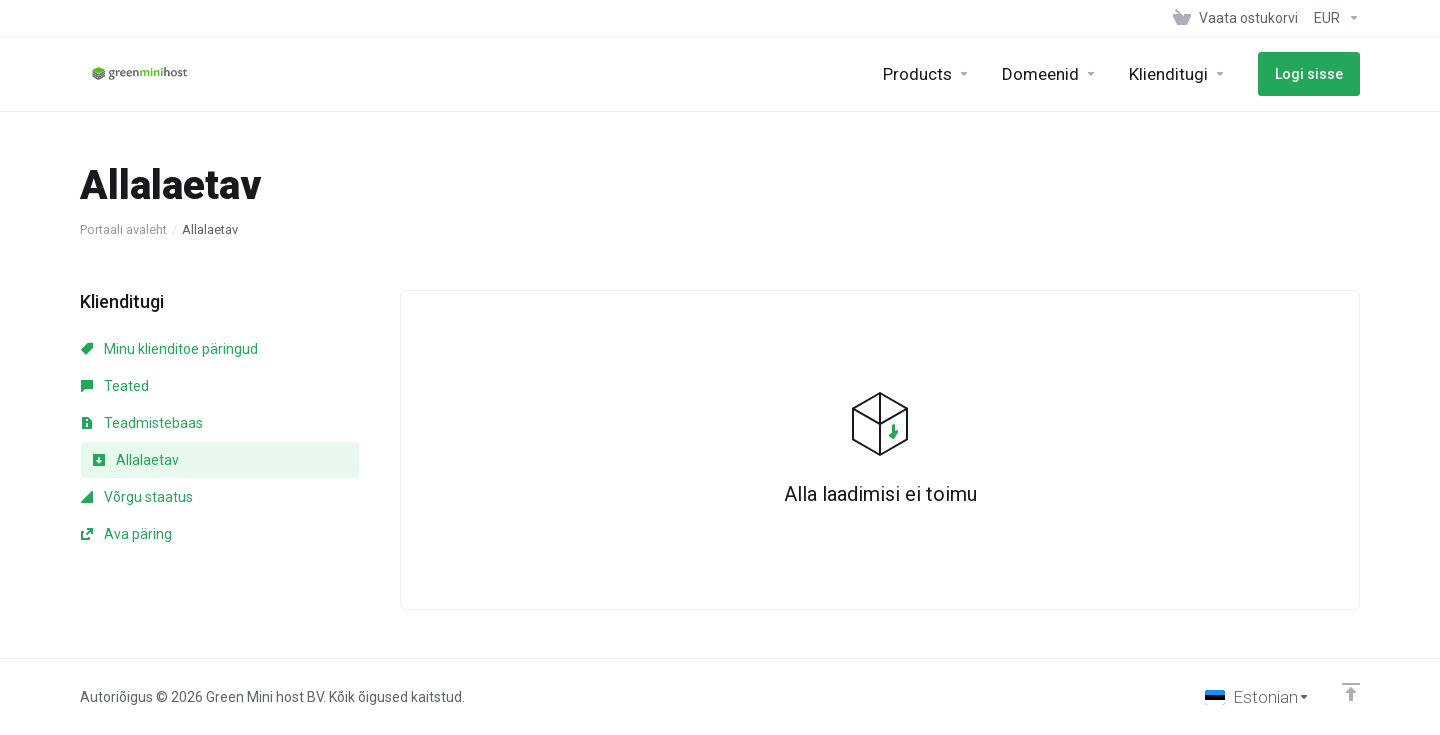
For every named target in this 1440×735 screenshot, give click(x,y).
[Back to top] (1351, 692)
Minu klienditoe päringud (169, 349)
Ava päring (126, 534)
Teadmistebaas (142, 423)
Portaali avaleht (123, 229)
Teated (115, 386)
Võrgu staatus (137, 497)
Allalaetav (136, 460)
